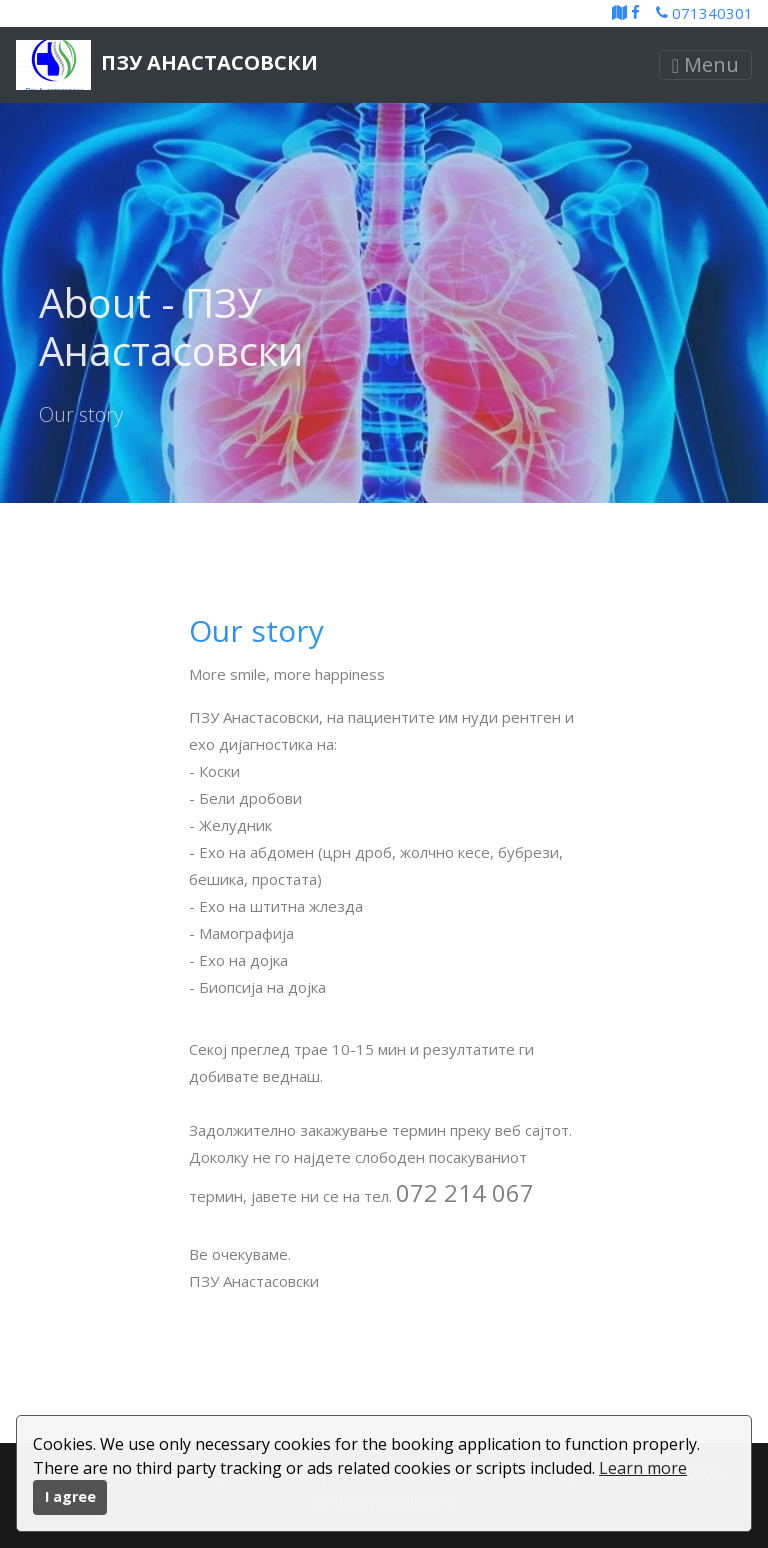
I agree (70, 1496)
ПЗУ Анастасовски (167, 65)
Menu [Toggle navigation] (705, 64)
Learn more (643, 1468)
